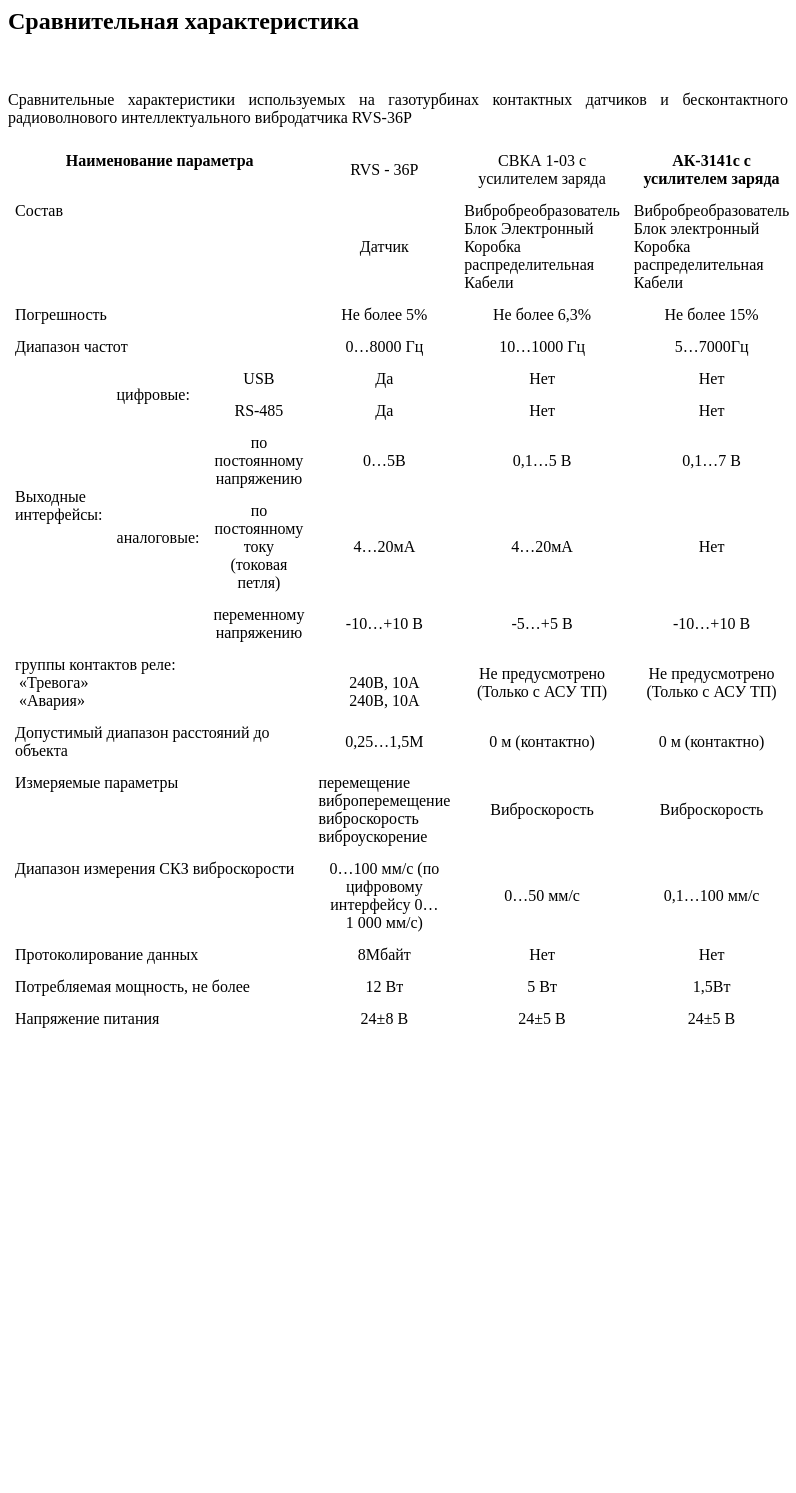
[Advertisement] (394, 1251)
